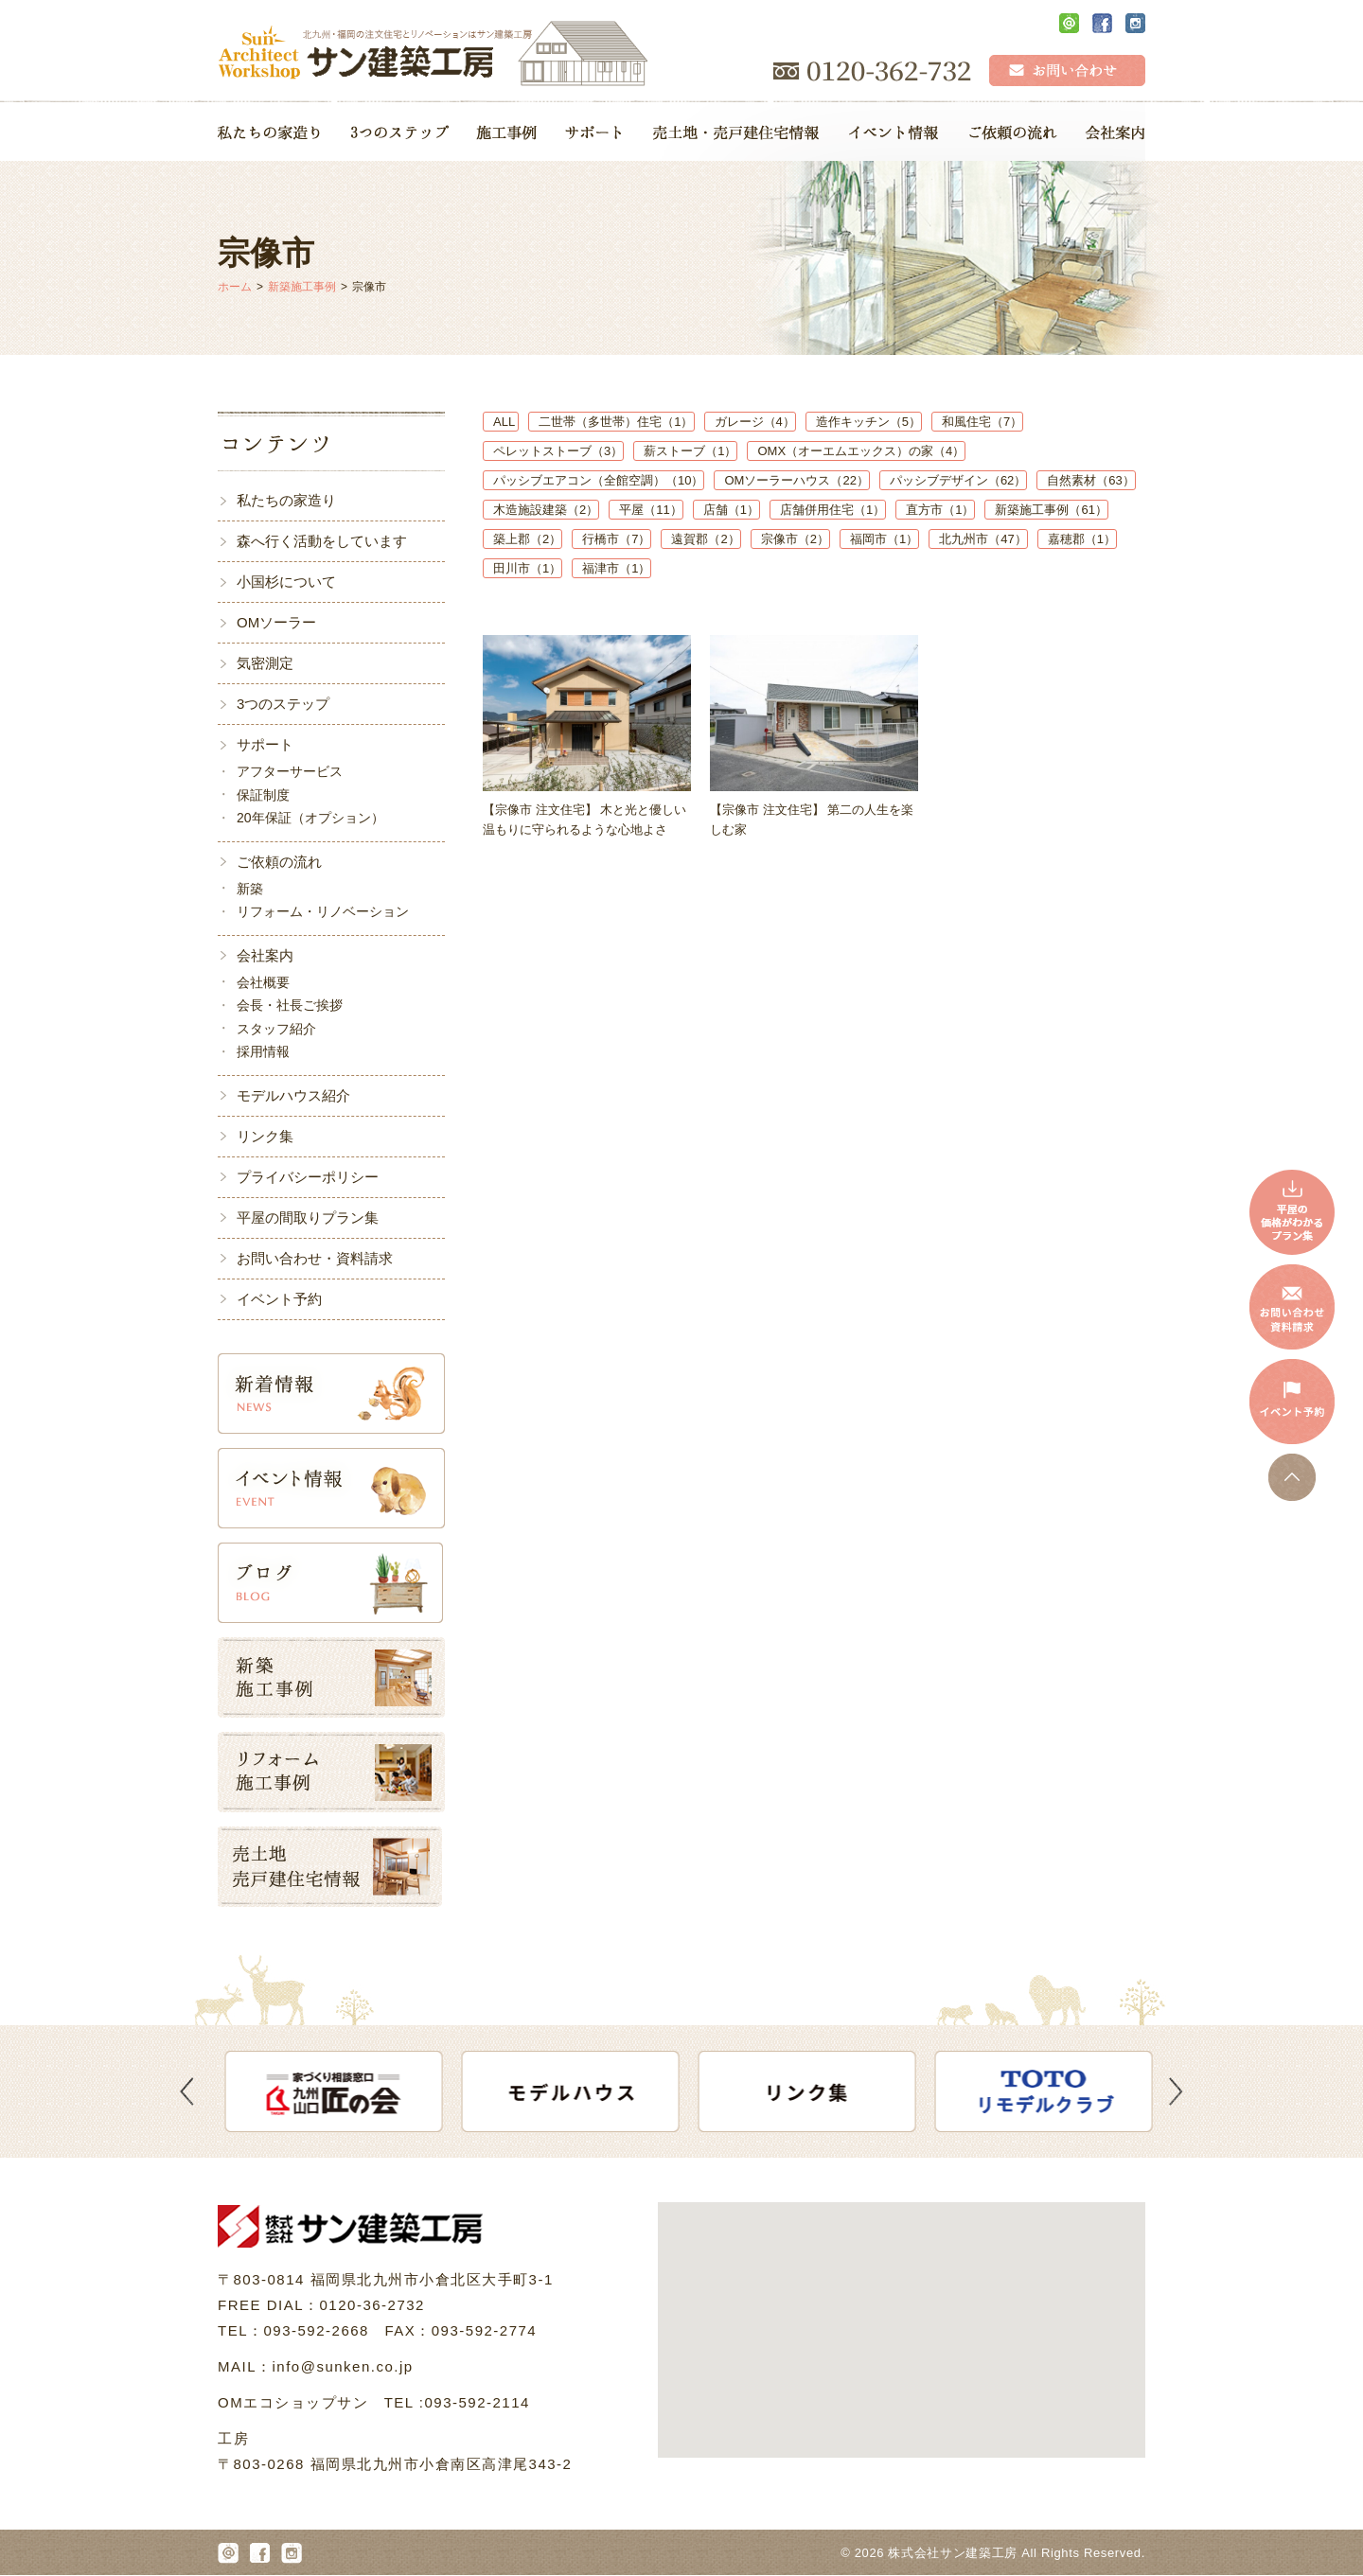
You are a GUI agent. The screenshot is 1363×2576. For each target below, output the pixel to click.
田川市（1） (527, 568)
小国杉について (286, 581)
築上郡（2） (527, 539)
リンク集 (265, 1136)
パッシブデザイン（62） (958, 480)
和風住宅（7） (982, 422)
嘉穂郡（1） (1082, 539)
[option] (351, 2091)
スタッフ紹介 (276, 1028)
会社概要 (263, 982)
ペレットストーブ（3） (558, 451)
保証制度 (263, 795)
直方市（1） (940, 510)
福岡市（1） (884, 539)
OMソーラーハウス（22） (796, 480)
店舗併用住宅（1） (832, 510)
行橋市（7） (616, 539)
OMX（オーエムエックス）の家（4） (861, 451)
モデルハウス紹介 (293, 1095)
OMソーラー (276, 622)
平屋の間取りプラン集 (308, 1217)
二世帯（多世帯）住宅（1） (616, 422)
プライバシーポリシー (308, 1177)
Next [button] (1176, 2091)
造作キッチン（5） (868, 422)
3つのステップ (283, 704)
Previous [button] (187, 2091)
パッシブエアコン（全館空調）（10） (598, 480)
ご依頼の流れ (279, 862)
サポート (265, 744)
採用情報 (263, 1051)
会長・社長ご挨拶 (290, 1005)
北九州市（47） (982, 539)
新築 (250, 888)
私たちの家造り (286, 500)
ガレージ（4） (755, 422)
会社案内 (265, 955)
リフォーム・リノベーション (323, 911)
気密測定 (265, 663)
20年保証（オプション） (310, 817)
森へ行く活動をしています (322, 541)
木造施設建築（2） (545, 510)
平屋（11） (650, 510)
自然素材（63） (1090, 480)
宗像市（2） (795, 539)
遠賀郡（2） (705, 539)
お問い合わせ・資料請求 (315, 1258)
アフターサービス (290, 771)
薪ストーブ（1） (690, 451)
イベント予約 (279, 1299)
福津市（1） (616, 568)
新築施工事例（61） (1050, 510)
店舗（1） (731, 510)
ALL (505, 422)
